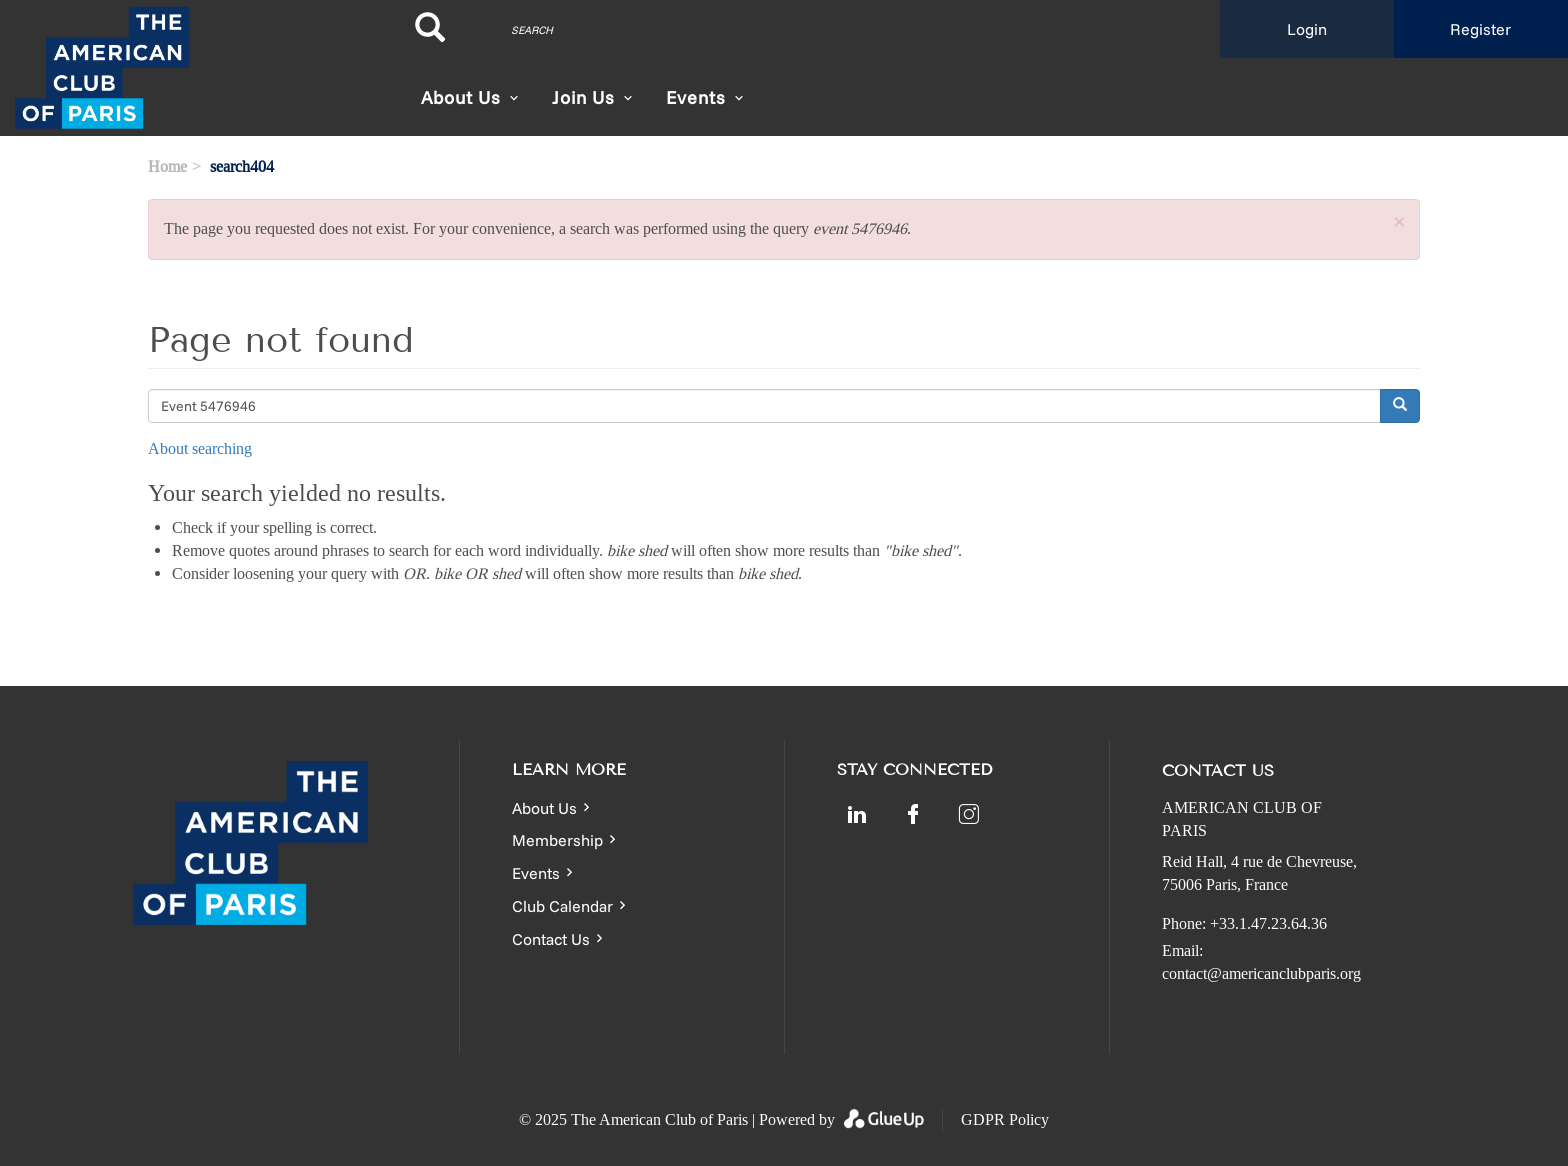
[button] (1399, 223)
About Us (461, 97)
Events (536, 873)
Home (167, 166)
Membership (557, 840)
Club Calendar (562, 906)
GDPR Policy (1005, 1119)
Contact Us (551, 939)
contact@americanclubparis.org (1261, 973)
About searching (200, 448)
